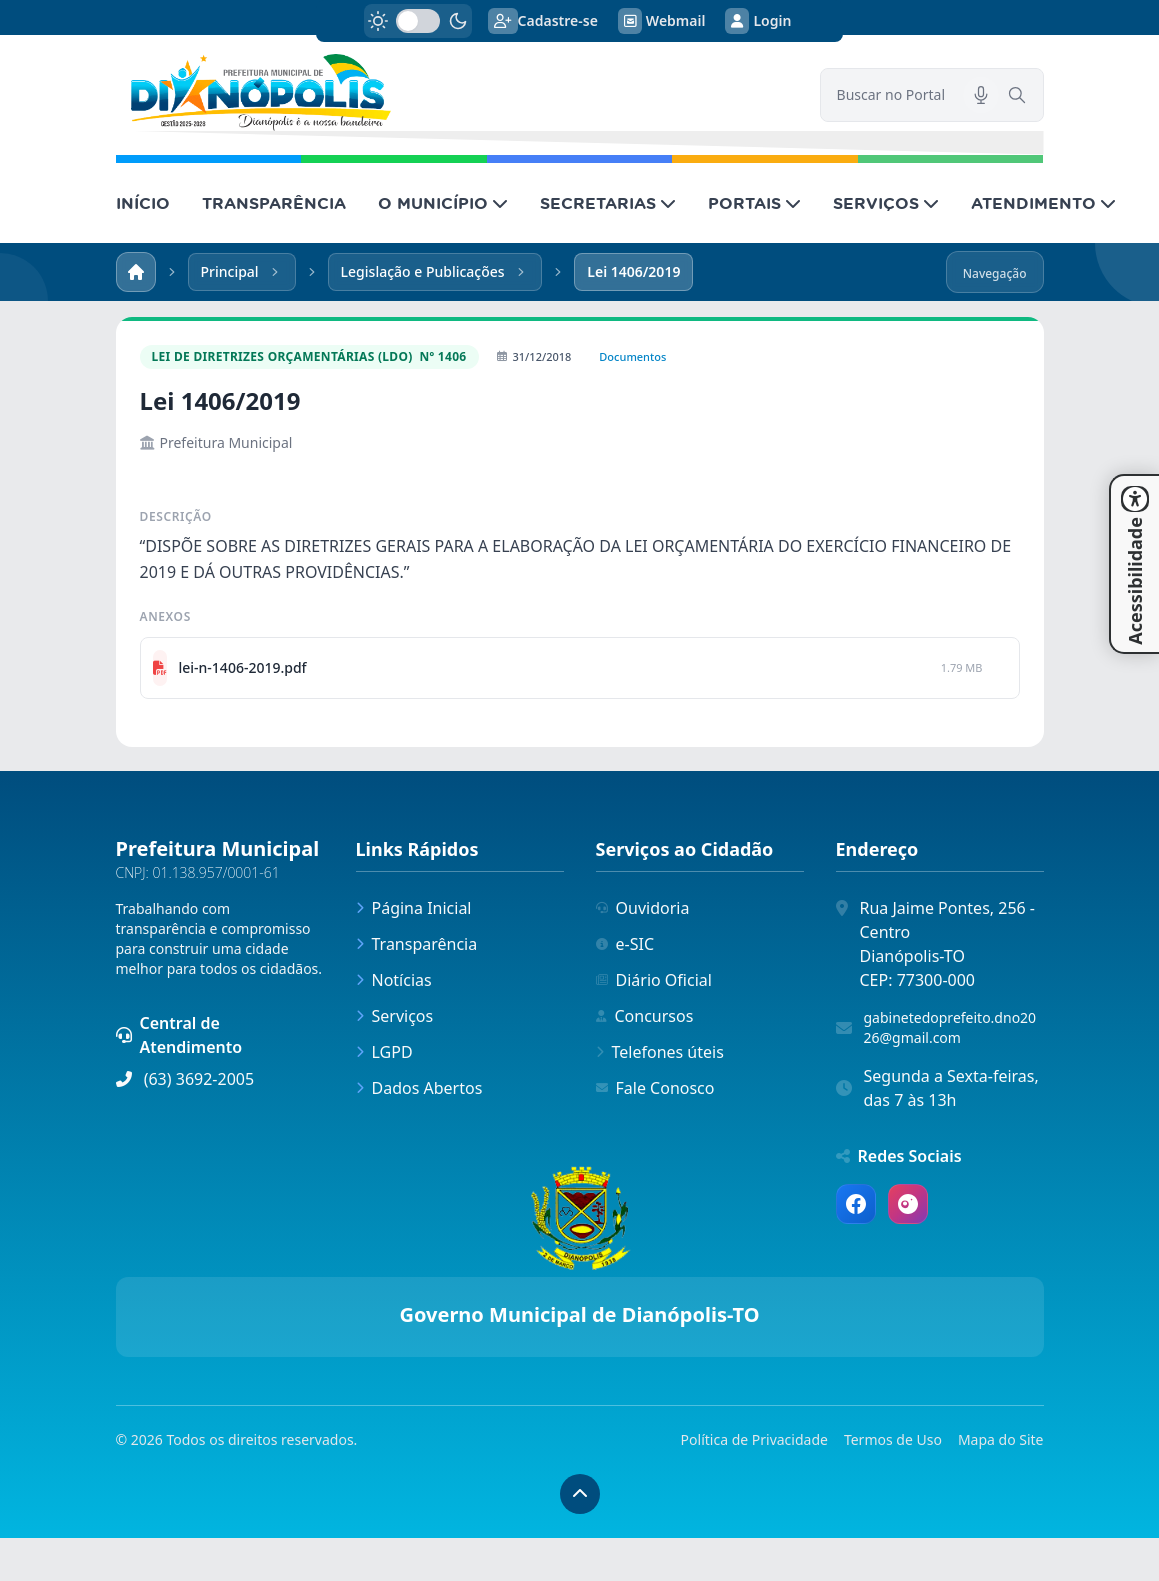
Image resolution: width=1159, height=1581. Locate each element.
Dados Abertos (419, 1088)
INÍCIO (143, 203)
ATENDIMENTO (1043, 203)
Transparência (417, 944)
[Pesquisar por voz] (981, 95)
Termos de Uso (893, 1439)
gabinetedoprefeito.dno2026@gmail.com (950, 1027)
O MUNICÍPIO (443, 203)
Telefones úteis (660, 1052)
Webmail (662, 21)
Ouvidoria (643, 908)
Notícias (394, 980)
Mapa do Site (1001, 1439)
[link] (456, 92)
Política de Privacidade (754, 1439)
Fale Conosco (655, 1088)
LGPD (384, 1052)
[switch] (418, 21)
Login (758, 21)
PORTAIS (754, 203)
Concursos (645, 1016)
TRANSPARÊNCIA (274, 203)
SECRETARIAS (608, 203)
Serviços (395, 1016)
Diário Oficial (654, 980)
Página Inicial (414, 908)
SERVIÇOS (886, 203)
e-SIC (625, 944)
